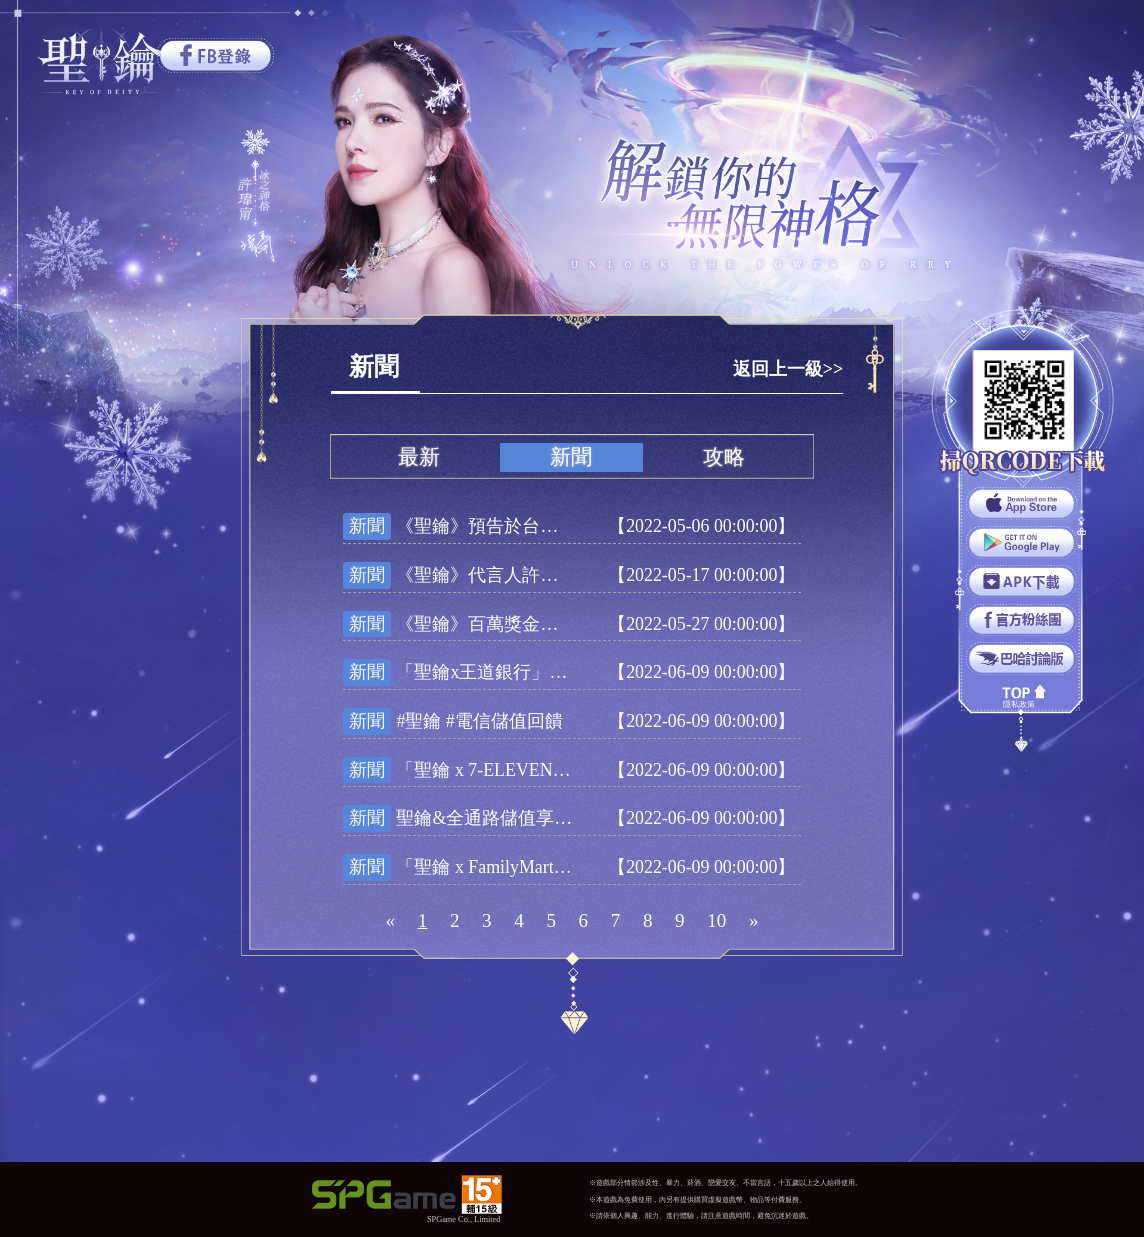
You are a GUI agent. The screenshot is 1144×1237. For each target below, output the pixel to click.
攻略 (724, 457)
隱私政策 (1019, 704)
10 (716, 920)
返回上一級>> (788, 369)
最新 (419, 457)
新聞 (571, 457)
